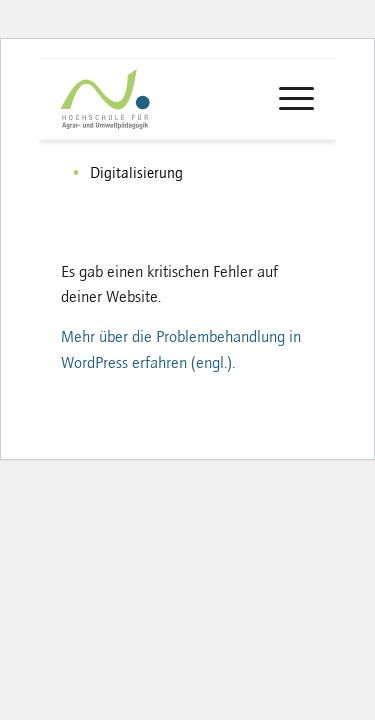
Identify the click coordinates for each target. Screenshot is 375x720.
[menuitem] (286, 99)
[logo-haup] (141, 99)
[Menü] (286, 99)
